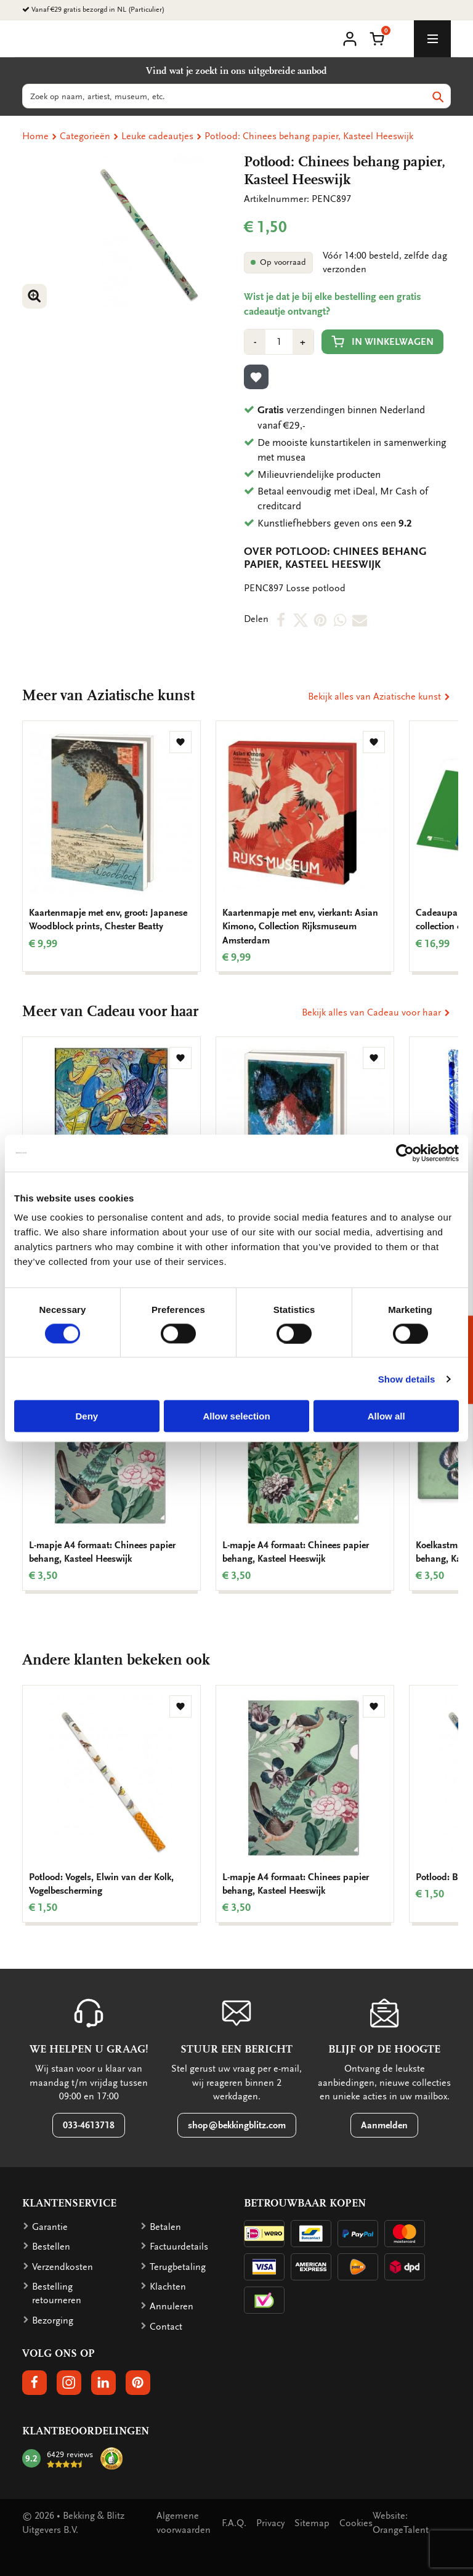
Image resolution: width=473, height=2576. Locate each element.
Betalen (165, 2226)
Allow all (386, 1416)
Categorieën (85, 136)
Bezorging (52, 2320)
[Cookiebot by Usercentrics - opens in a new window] (405, 1153)
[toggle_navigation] (432, 38)
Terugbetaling (178, 2266)
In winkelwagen (382, 341)
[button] (377, 37)
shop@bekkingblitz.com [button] (237, 2125)
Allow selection (236, 1416)
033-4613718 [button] (89, 2125)
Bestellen (51, 2246)
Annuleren (171, 2306)
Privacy (270, 2523)
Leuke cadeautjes (157, 136)
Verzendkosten (62, 2266)
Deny (86, 1416)
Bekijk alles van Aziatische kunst (379, 696)
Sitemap (311, 2523)
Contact (166, 2326)
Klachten (168, 2286)
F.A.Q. (234, 2523)
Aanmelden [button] (384, 2125)
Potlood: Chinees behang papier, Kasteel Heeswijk (308, 136)
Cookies (356, 2523)
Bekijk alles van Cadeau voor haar (376, 1012)
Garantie (50, 2226)
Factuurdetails (179, 2246)
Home (35, 136)
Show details (406, 1378)
